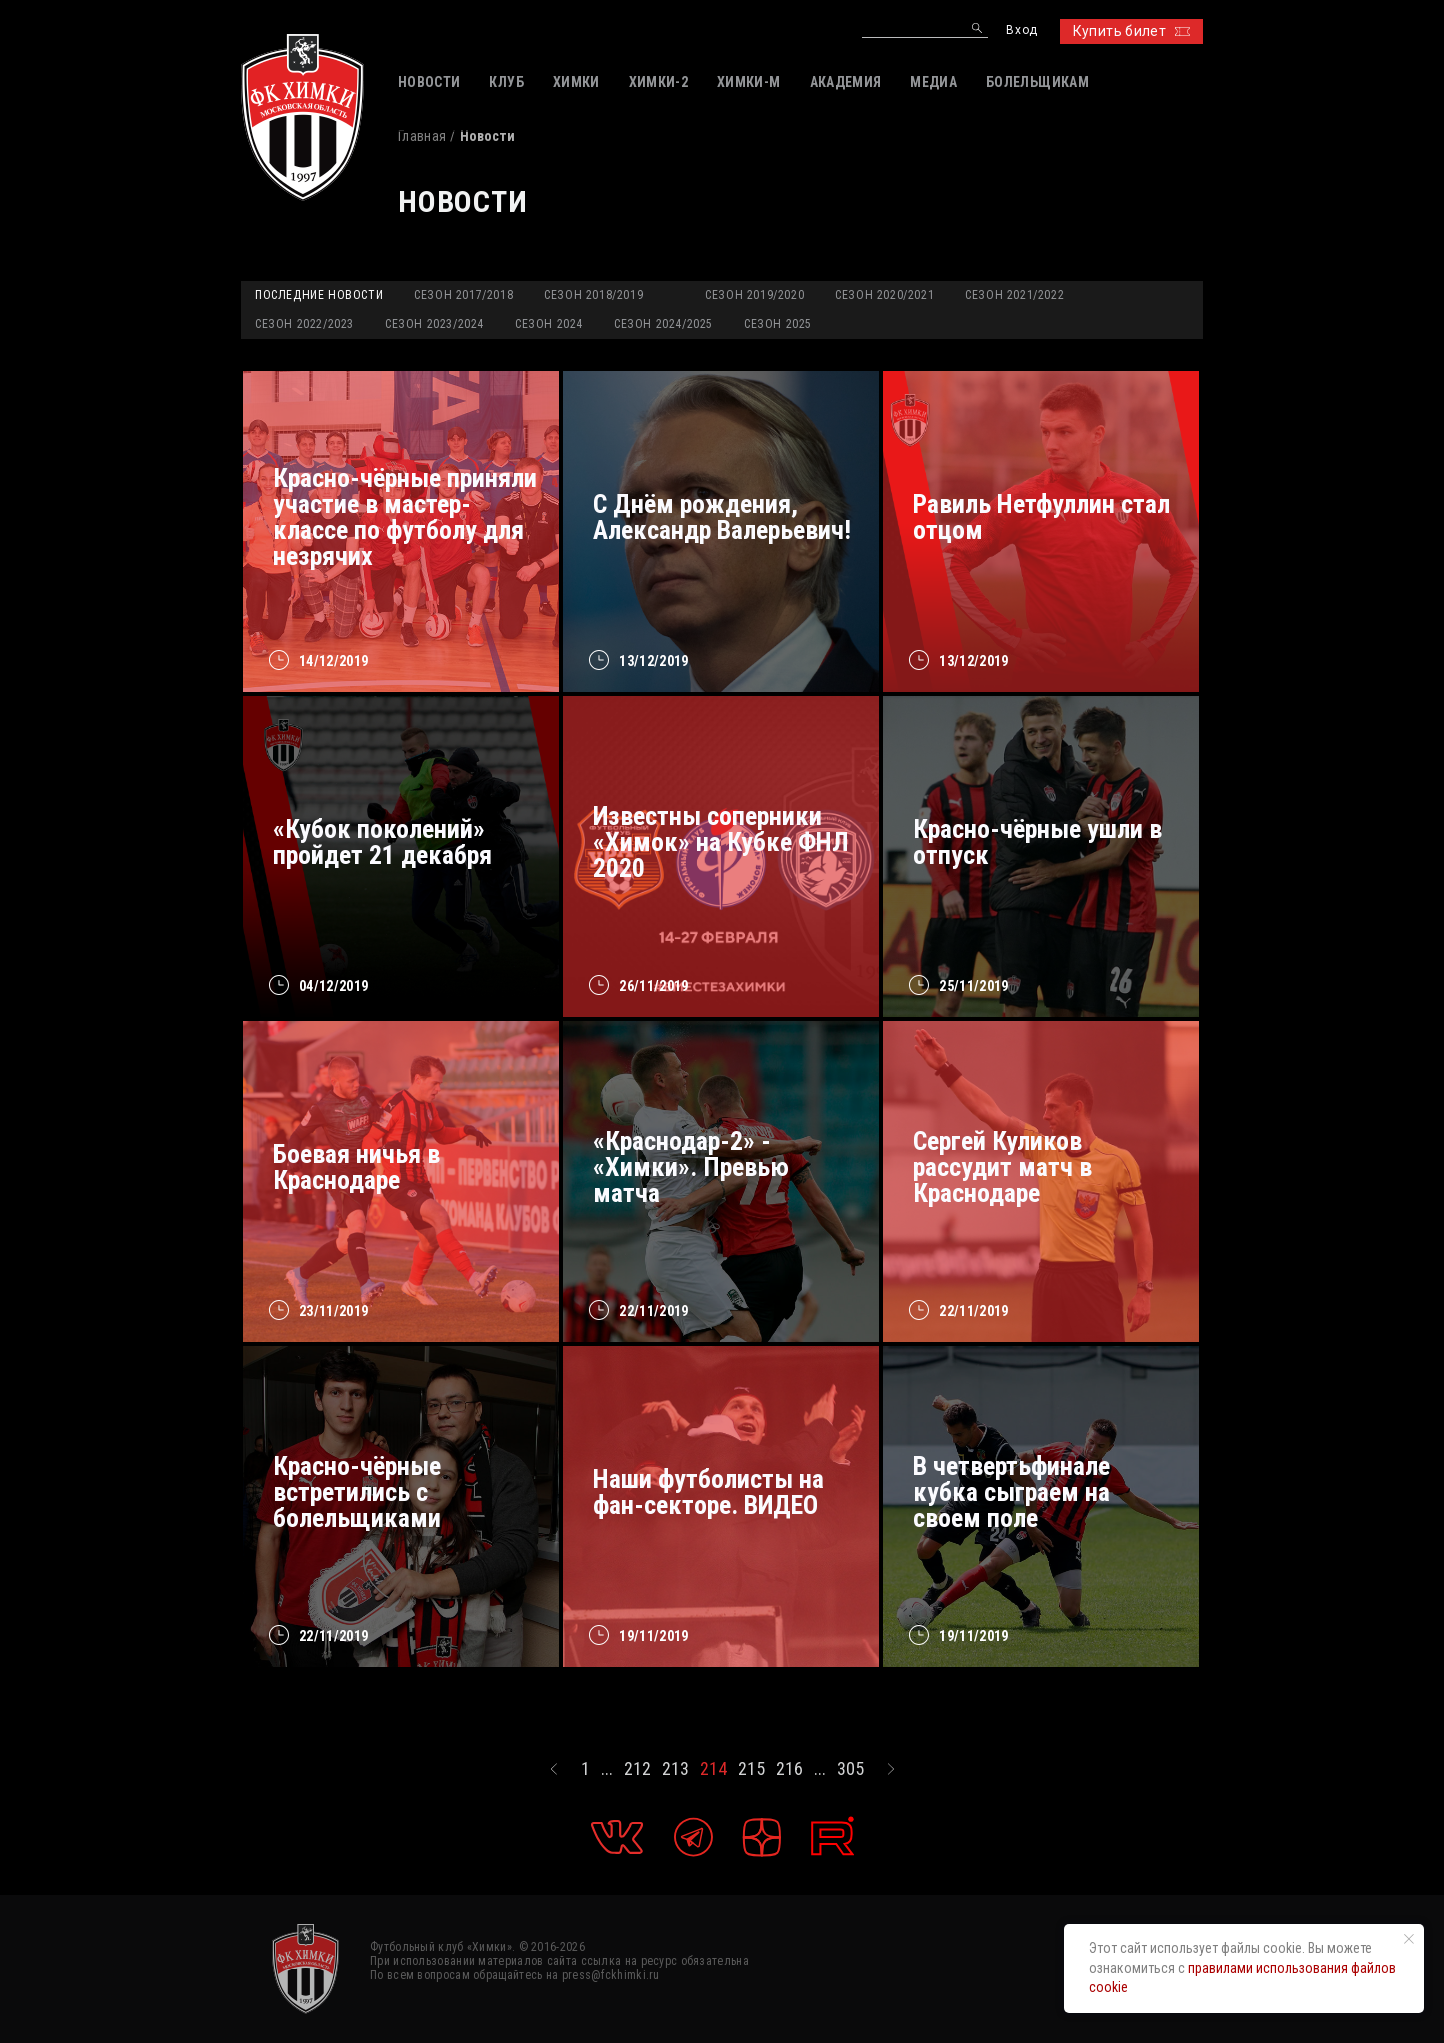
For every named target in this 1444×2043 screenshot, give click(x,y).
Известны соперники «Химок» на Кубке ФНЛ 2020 (721, 842)
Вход (1021, 30)
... (607, 1769)
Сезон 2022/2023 (304, 324)
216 (789, 1769)
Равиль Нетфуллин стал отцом (1041, 517)
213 (675, 1769)
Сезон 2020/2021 (884, 295)
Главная (422, 136)
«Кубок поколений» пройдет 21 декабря (382, 842)
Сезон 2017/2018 (463, 295)
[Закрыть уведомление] (1409, 1939)
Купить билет (1131, 31)
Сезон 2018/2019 (593, 295)
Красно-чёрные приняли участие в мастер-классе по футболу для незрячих (405, 517)
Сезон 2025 (778, 324)
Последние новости (319, 295)
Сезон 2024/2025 (663, 324)
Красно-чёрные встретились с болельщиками (357, 1492)
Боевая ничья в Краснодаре (356, 1167)
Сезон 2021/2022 (1014, 295)
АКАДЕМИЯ (846, 82)
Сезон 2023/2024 (434, 324)
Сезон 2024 (549, 324)
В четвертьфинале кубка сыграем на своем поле (1011, 1492)
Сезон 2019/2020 (754, 295)
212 (637, 1769)
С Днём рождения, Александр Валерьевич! (722, 517)
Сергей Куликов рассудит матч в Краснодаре (1002, 1167)
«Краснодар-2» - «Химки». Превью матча (691, 1167)
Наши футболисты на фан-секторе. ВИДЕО (708, 1492)
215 (751, 1769)
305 (850, 1769)
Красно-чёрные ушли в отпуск (1037, 842)
